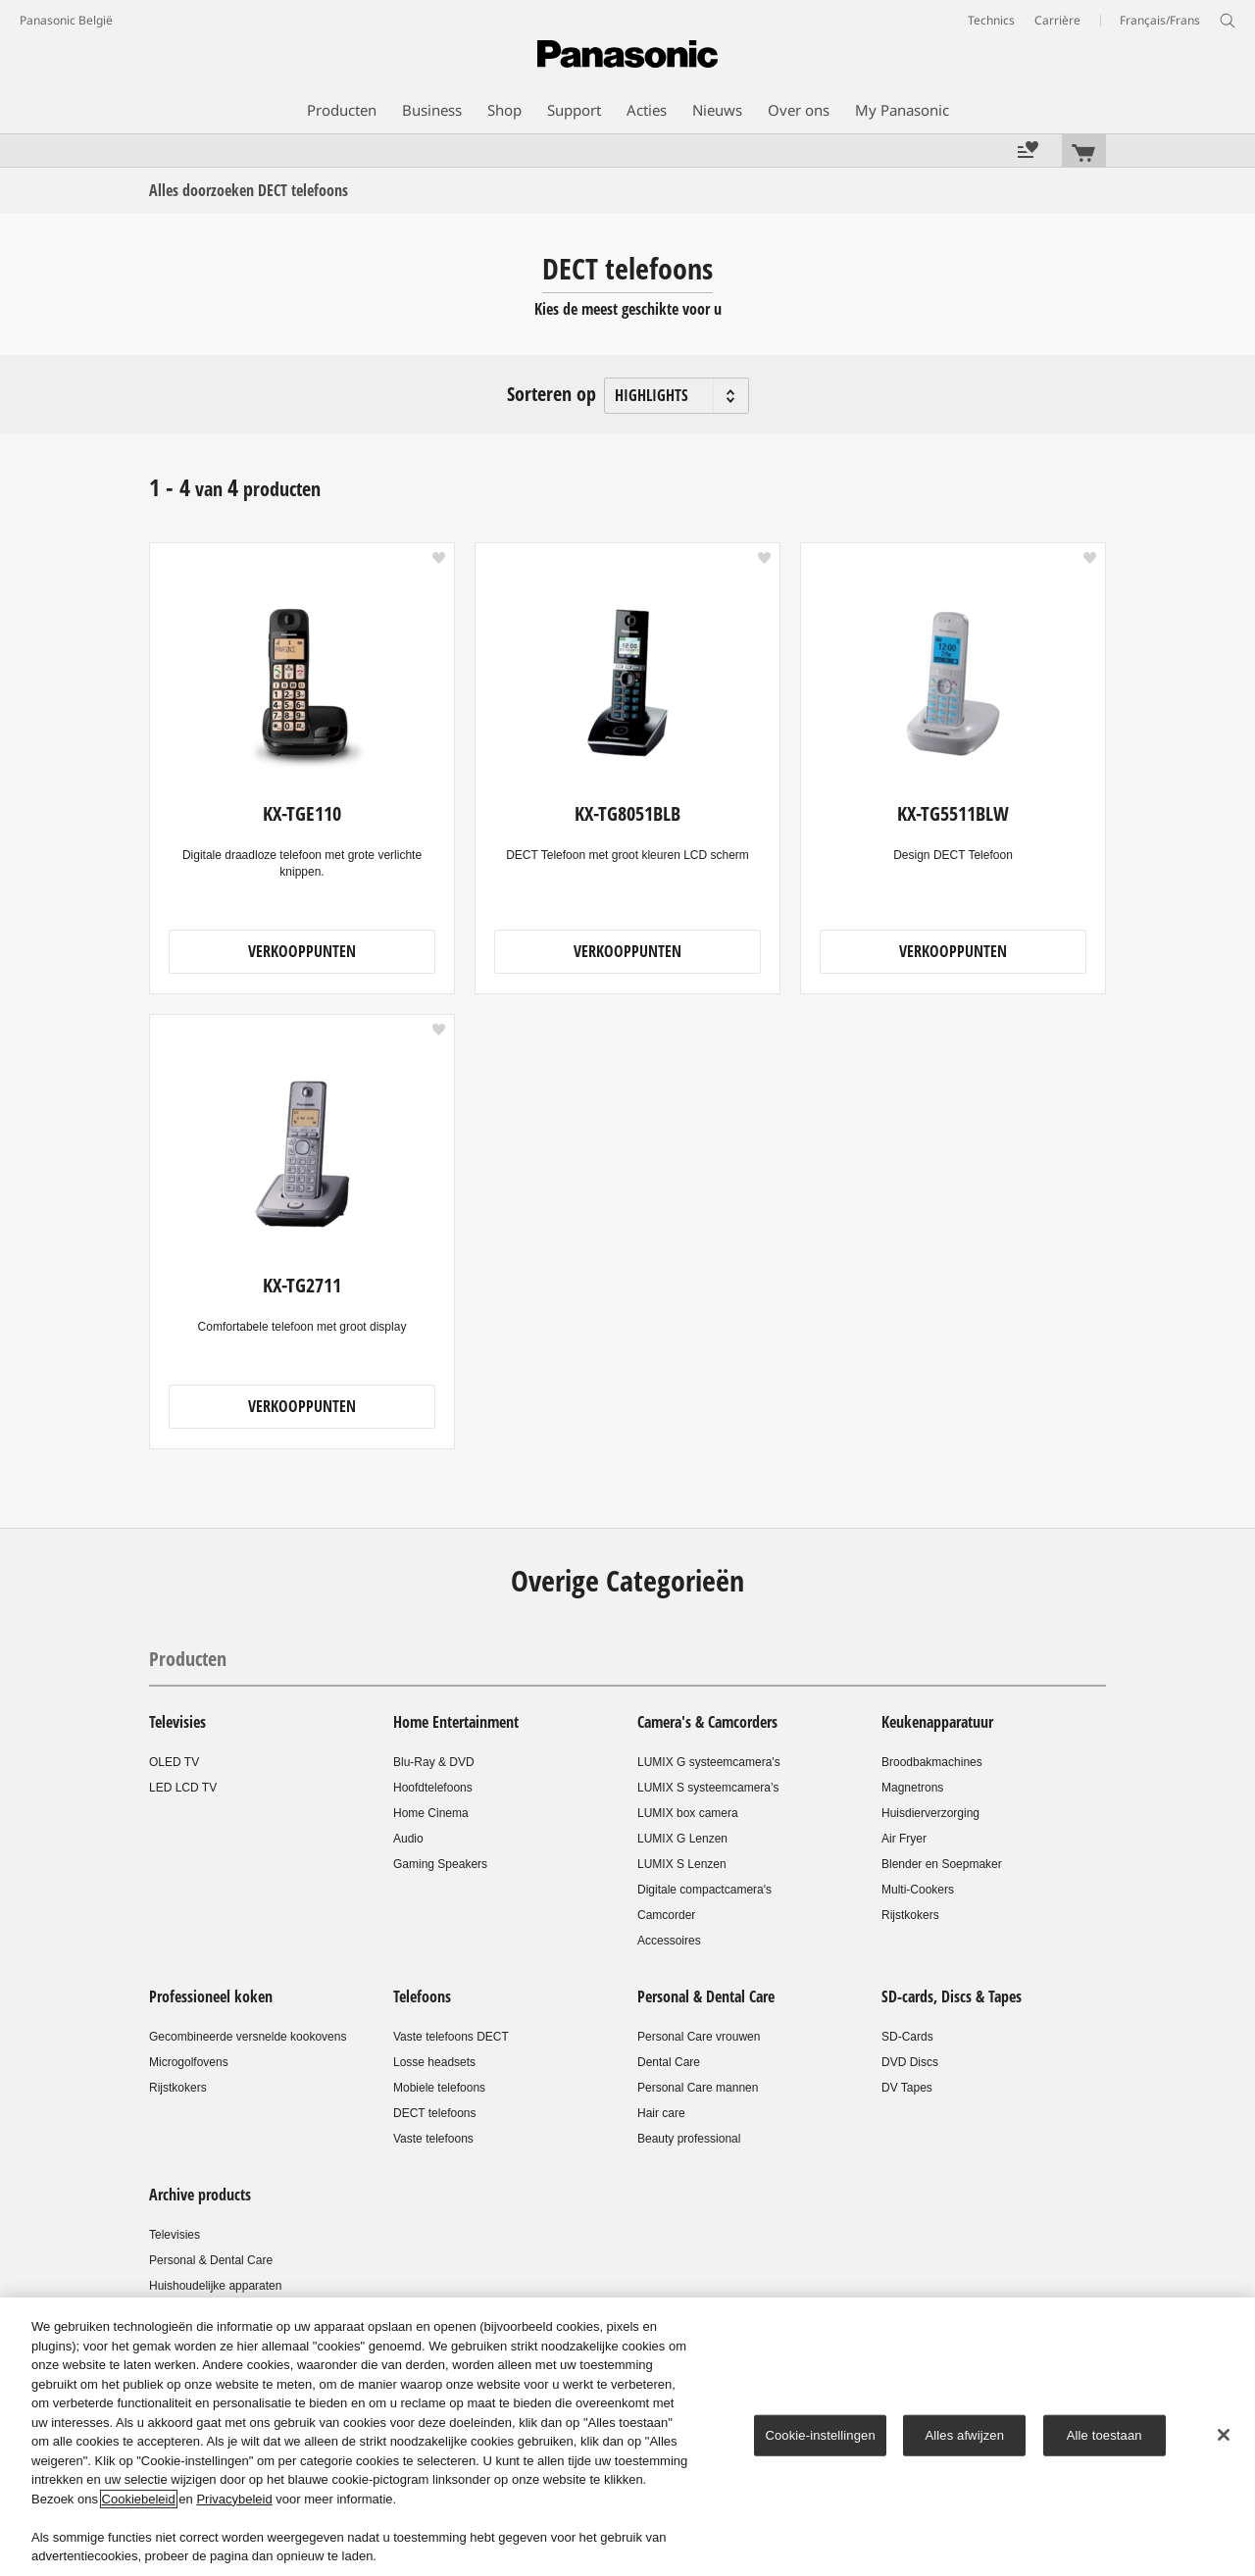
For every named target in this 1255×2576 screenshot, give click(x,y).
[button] (439, 558)
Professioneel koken (211, 1996)
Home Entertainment (456, 1722)
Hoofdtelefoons (433, 1787)
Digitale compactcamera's (704, 1889)
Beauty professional (688, 2139)
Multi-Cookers (917, 1889)
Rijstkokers (910, 1915)
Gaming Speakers (440, 1864)
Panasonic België (66, 20)
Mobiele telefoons (439, 2088)
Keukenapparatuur (937, 1722)
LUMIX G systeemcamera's (708, 1762)
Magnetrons (912, 1787)
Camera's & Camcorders (707, 1722)
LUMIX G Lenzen (682, 1838)
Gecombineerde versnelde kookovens (247, 2037)
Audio (408, 1838)
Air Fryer (904, 1838)
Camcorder (666, 1915)
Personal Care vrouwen (698, 2037)
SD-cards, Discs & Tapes (951, 1996)
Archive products (200, 2194)
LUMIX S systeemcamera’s (708, 1787)
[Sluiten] (1223, 2434)
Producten (187, 1658)
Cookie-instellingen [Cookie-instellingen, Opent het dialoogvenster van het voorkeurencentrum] (820, 2435)
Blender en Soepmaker (941, 1864)
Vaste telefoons (433, 2139)
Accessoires (669, 1940)
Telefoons (422, 1996)
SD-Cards (907, 2037)
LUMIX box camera (687, 1813)
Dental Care (668, 2062)
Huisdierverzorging (930, 1813)
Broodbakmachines (931, 1762)
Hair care (661, 2113)
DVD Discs (909, 2062)
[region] (627, 2437)
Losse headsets (434, 2062)
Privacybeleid (234, 2499)
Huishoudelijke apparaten (215, 2286)
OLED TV (174, 1762)
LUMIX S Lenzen (682, 1864)
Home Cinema (431, 1813)
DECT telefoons (435, 2113)
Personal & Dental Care (706, 1996)
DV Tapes (906, 2088)
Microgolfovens (188, 2062)
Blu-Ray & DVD (434, 1762)
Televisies (177, 1722)
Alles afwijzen (964, 2435)
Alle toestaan (1104, 2435)
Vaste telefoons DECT (451, 2037)
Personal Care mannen (697, 2088)
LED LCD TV (183, 1787)
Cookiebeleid (139, 2499)
